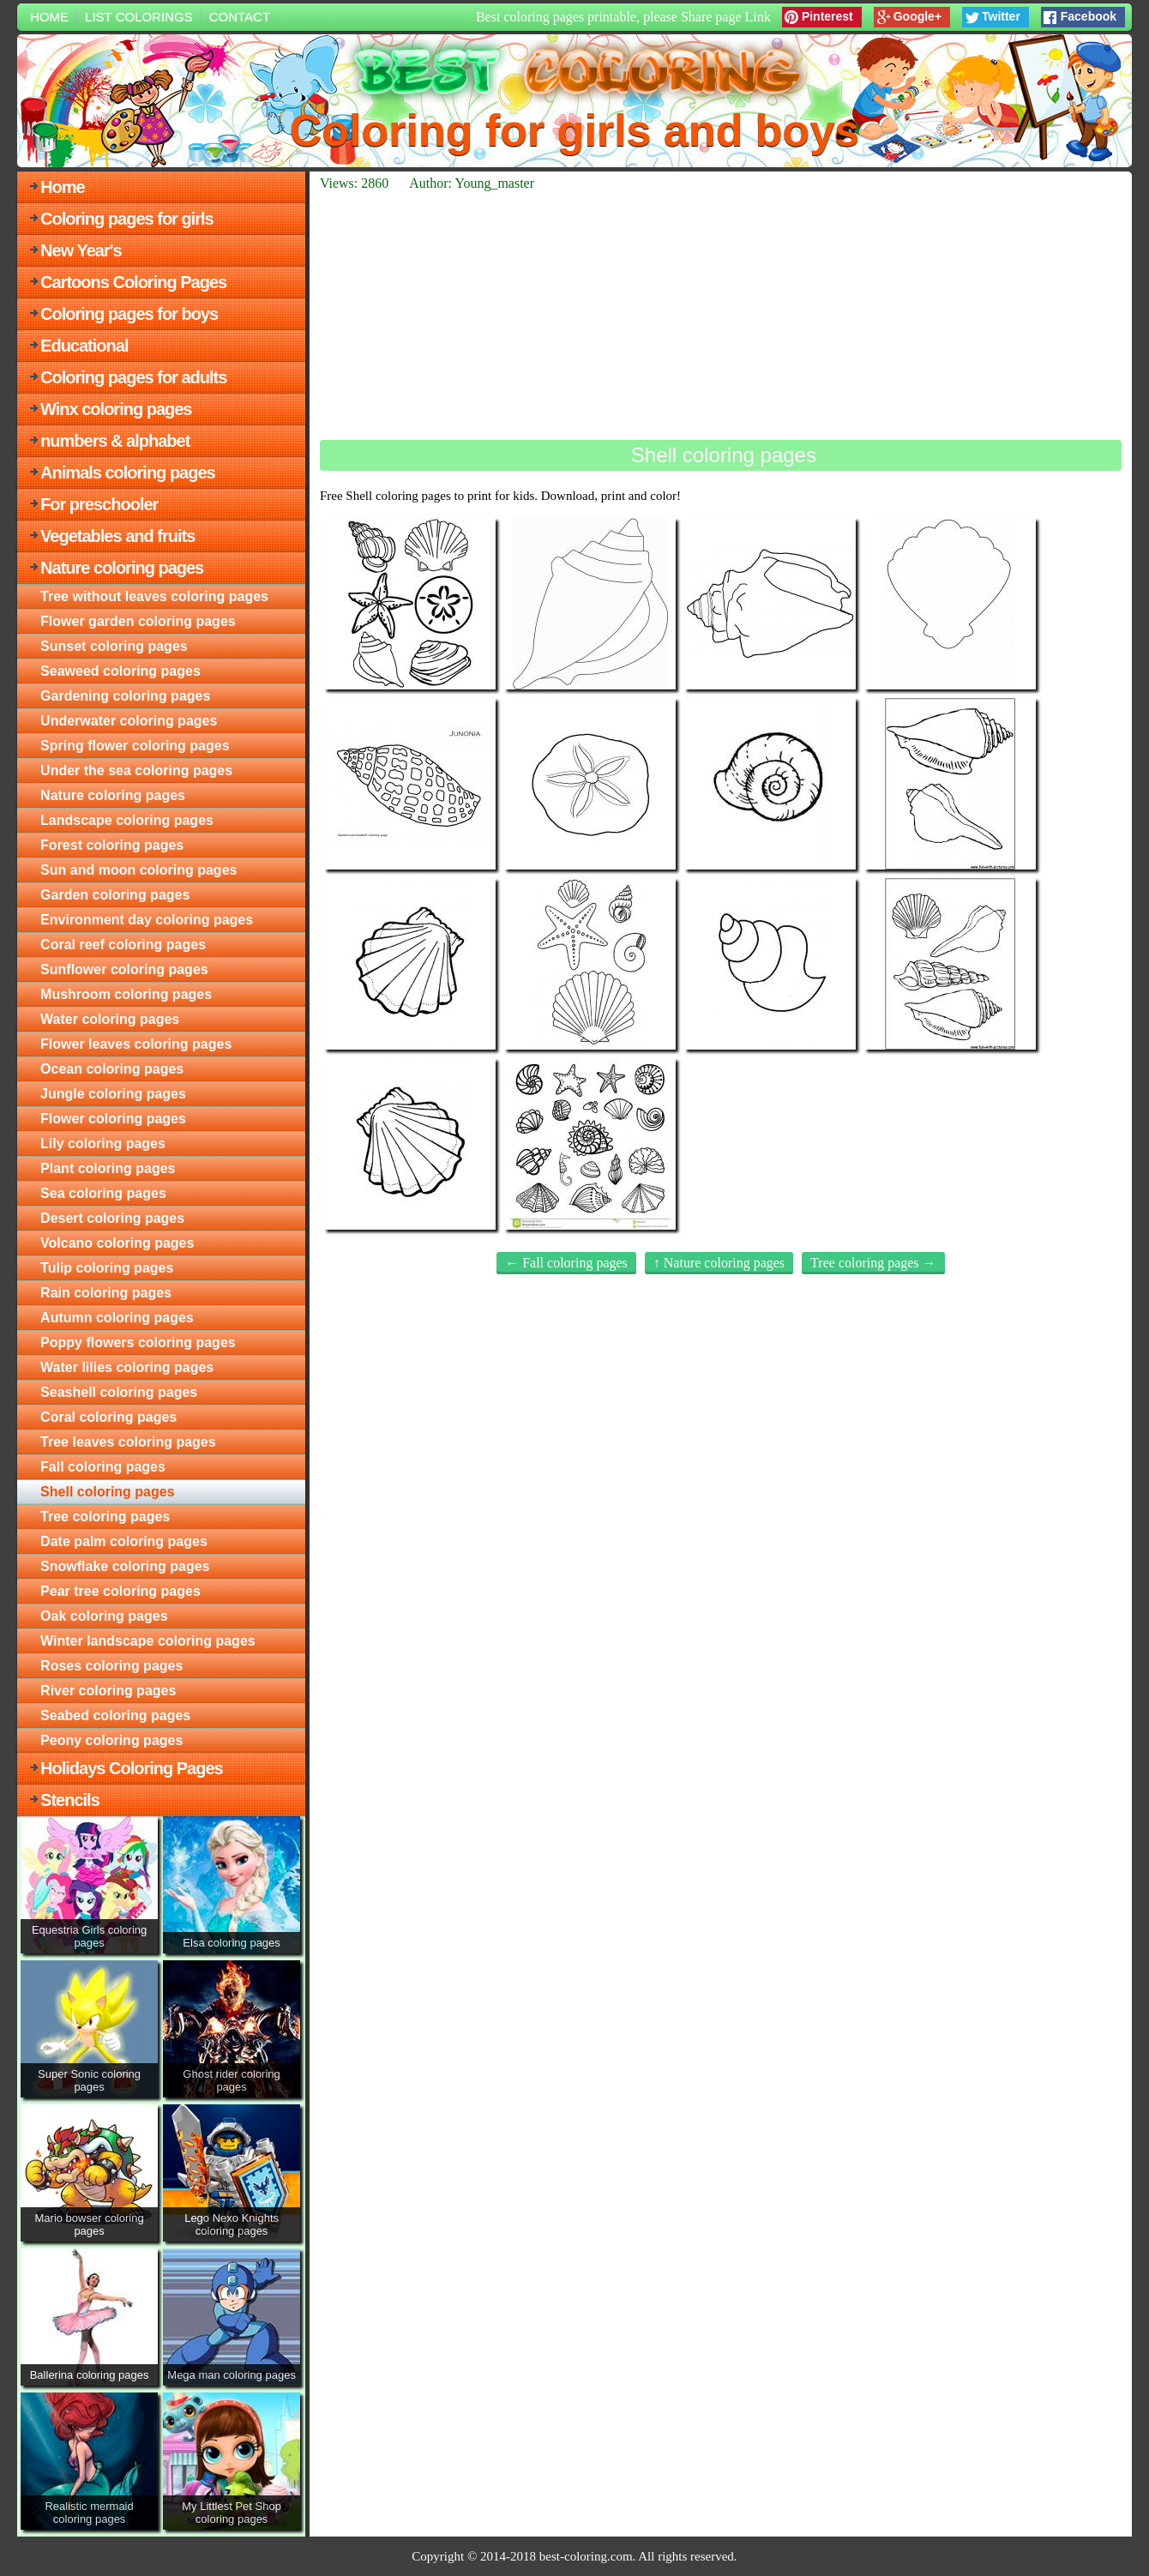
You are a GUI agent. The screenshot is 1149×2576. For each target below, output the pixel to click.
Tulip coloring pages (106, 1268)
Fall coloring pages (102, 1467)
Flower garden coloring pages (138, 621)
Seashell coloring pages (118, 1392)
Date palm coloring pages (124, 1541)
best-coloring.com (586, 2556)
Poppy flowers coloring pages (138, 1342)
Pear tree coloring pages (120, 1591)
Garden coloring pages (114, 895)
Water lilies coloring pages (127, 1367)
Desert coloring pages (112, 1218)
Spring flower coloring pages (134, 745)
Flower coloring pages (113, 1118)
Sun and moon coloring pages (138, 870)
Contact (239, 16)
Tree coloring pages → (873, 1262)
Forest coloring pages (111, 845)
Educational (84, 345)
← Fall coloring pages (566, 1262)
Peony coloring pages (111, 1740)
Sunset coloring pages (114, 646)
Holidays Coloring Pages (131, 1768)
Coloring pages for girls (127, 218)
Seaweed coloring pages (120, 671)
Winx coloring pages (115, 409)
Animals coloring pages (127, 472)
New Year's (80, 250)
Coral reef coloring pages (123, 944)
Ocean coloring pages (111, 1069)
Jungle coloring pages (113, 1093)
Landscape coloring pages (127, 820)
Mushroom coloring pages (126, 994)
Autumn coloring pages (117, 1317)
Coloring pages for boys (129, 313)
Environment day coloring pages (146, 919)
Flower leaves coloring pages (136, 1044)
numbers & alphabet (114, 440)
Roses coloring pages (111, 1665)
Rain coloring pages (105, 1292)
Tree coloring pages (105, 1516)
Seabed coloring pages (115, 1715)
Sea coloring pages (103, 1193)
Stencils (69, 1800)
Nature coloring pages (121, 567)
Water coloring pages (109, 1019)
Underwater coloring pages (128, 720)
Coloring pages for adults (133, 377)
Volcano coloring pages (117, 1243)
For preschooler (99, 504)
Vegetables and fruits (117, 536)
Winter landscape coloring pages (148, 1641)
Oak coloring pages (103, 1616)
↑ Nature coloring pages (719, 1262)
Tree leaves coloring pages (128, 1442)
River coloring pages (108, 1690)
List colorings (139, 16)
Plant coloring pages (107, 1168)
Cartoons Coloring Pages (133, 282)
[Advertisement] (721, 316)
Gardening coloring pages (125, 696)
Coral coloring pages (108, 1417)
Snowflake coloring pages (124, 1566)
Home (49, 16)
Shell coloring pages (107, 1491)
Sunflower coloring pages (124, 969)
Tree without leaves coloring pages (154, 596)
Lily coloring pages (102, 1143)
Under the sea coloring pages (136, 770)
